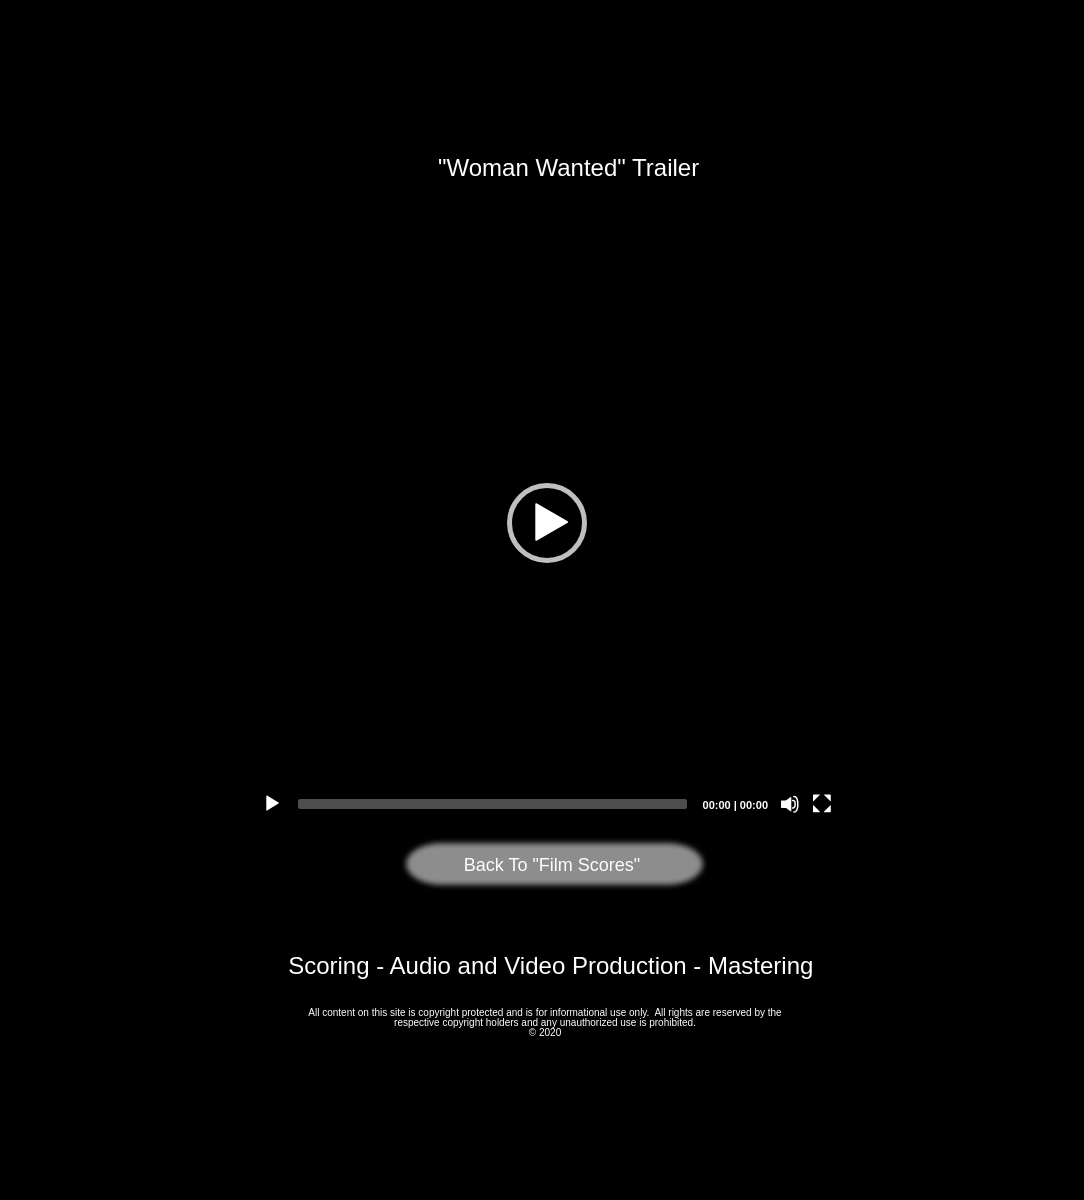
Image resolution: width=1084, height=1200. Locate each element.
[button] (547, 523)
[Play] (272, 804)
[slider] (492, 804)
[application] (547, 523)
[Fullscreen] (822, 804)
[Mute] (790, 804)
